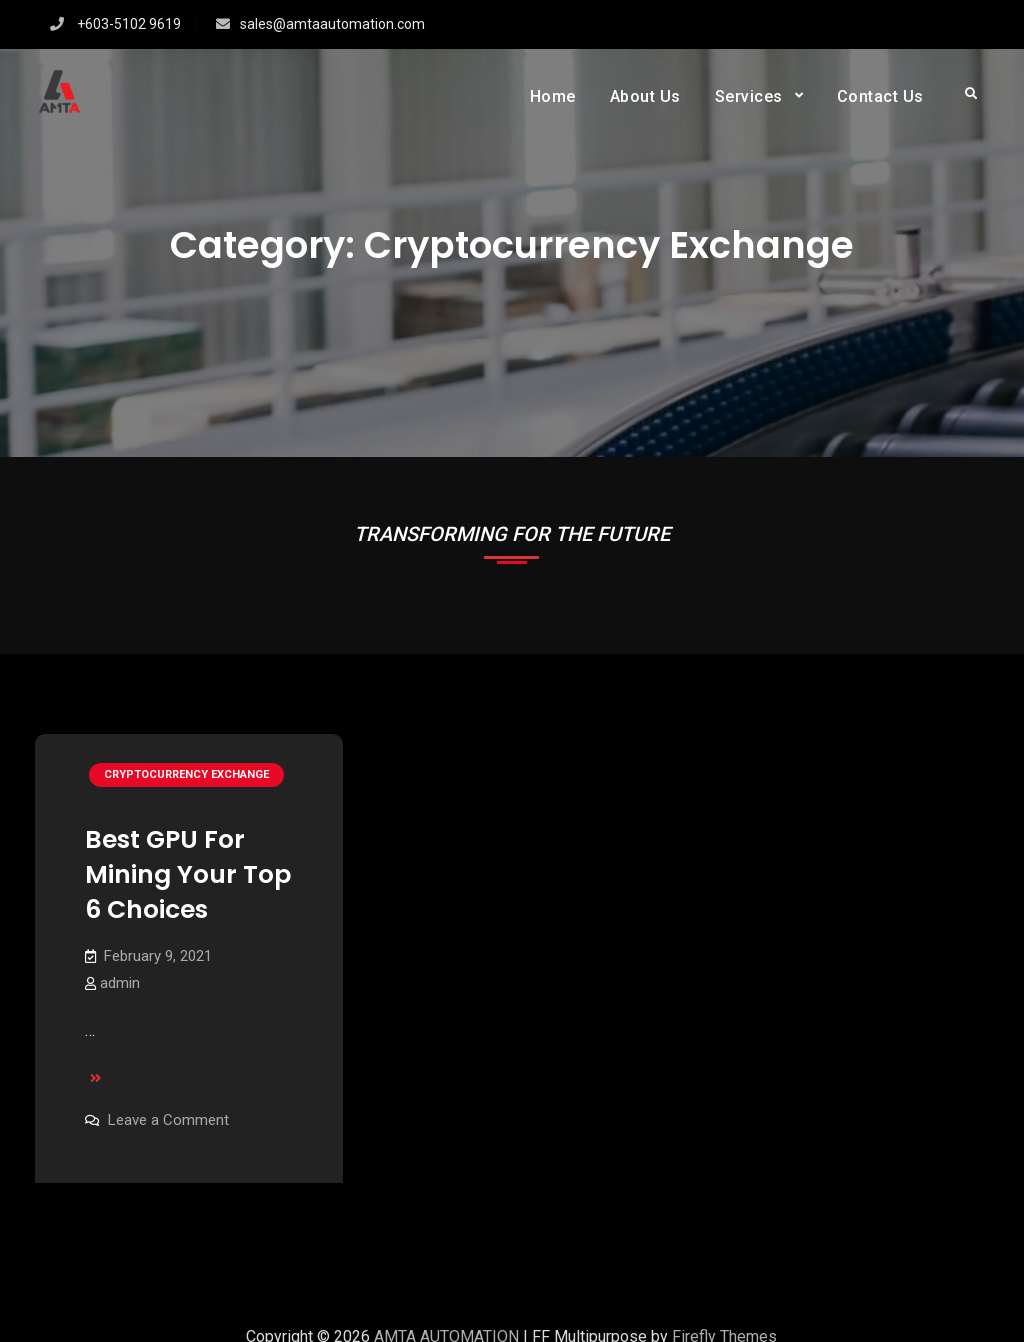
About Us (645, 96)
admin (120, 983)
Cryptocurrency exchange (186, 774)
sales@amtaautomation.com (332, 24)
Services (749, 96)
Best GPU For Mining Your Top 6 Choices (188, 874)
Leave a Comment (168, 1120)
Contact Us (880, 96)
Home (553, 96)
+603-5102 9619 (129, 24)
